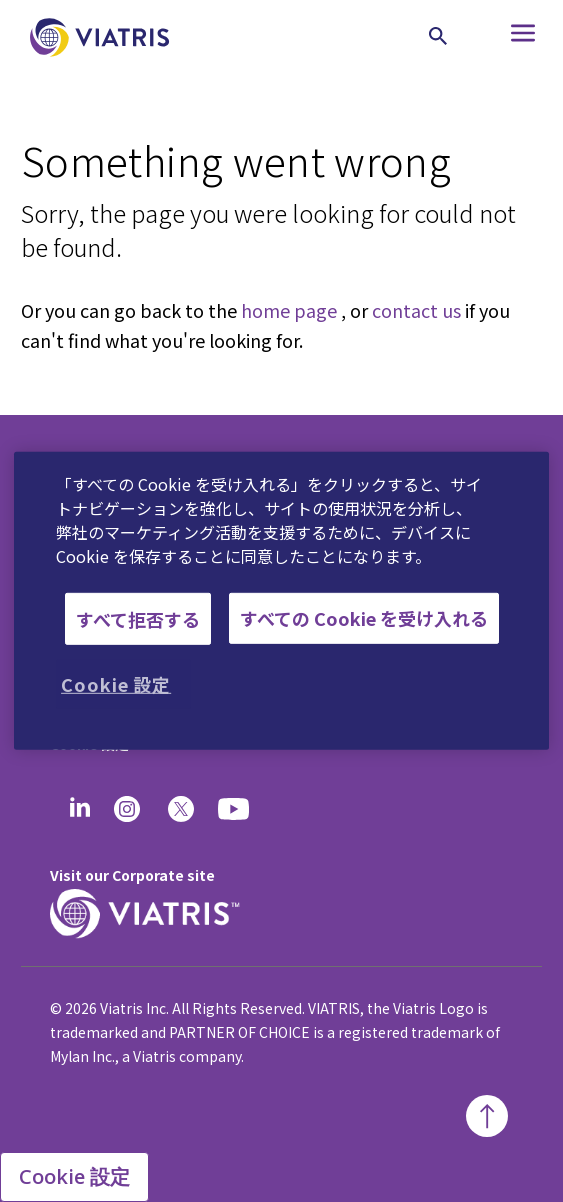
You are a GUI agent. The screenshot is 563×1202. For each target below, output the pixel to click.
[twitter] (181, 809)
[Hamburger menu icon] (503, 37)
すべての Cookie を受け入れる (364, 618)
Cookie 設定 (74, 1176)
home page (289, 310)
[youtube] (235, 809)
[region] (281, 601)
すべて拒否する (138, 618)
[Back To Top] (487, 1116)
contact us (416, 310)
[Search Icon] (438, 36)
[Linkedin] (80, 809)
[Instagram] (127, 809)
